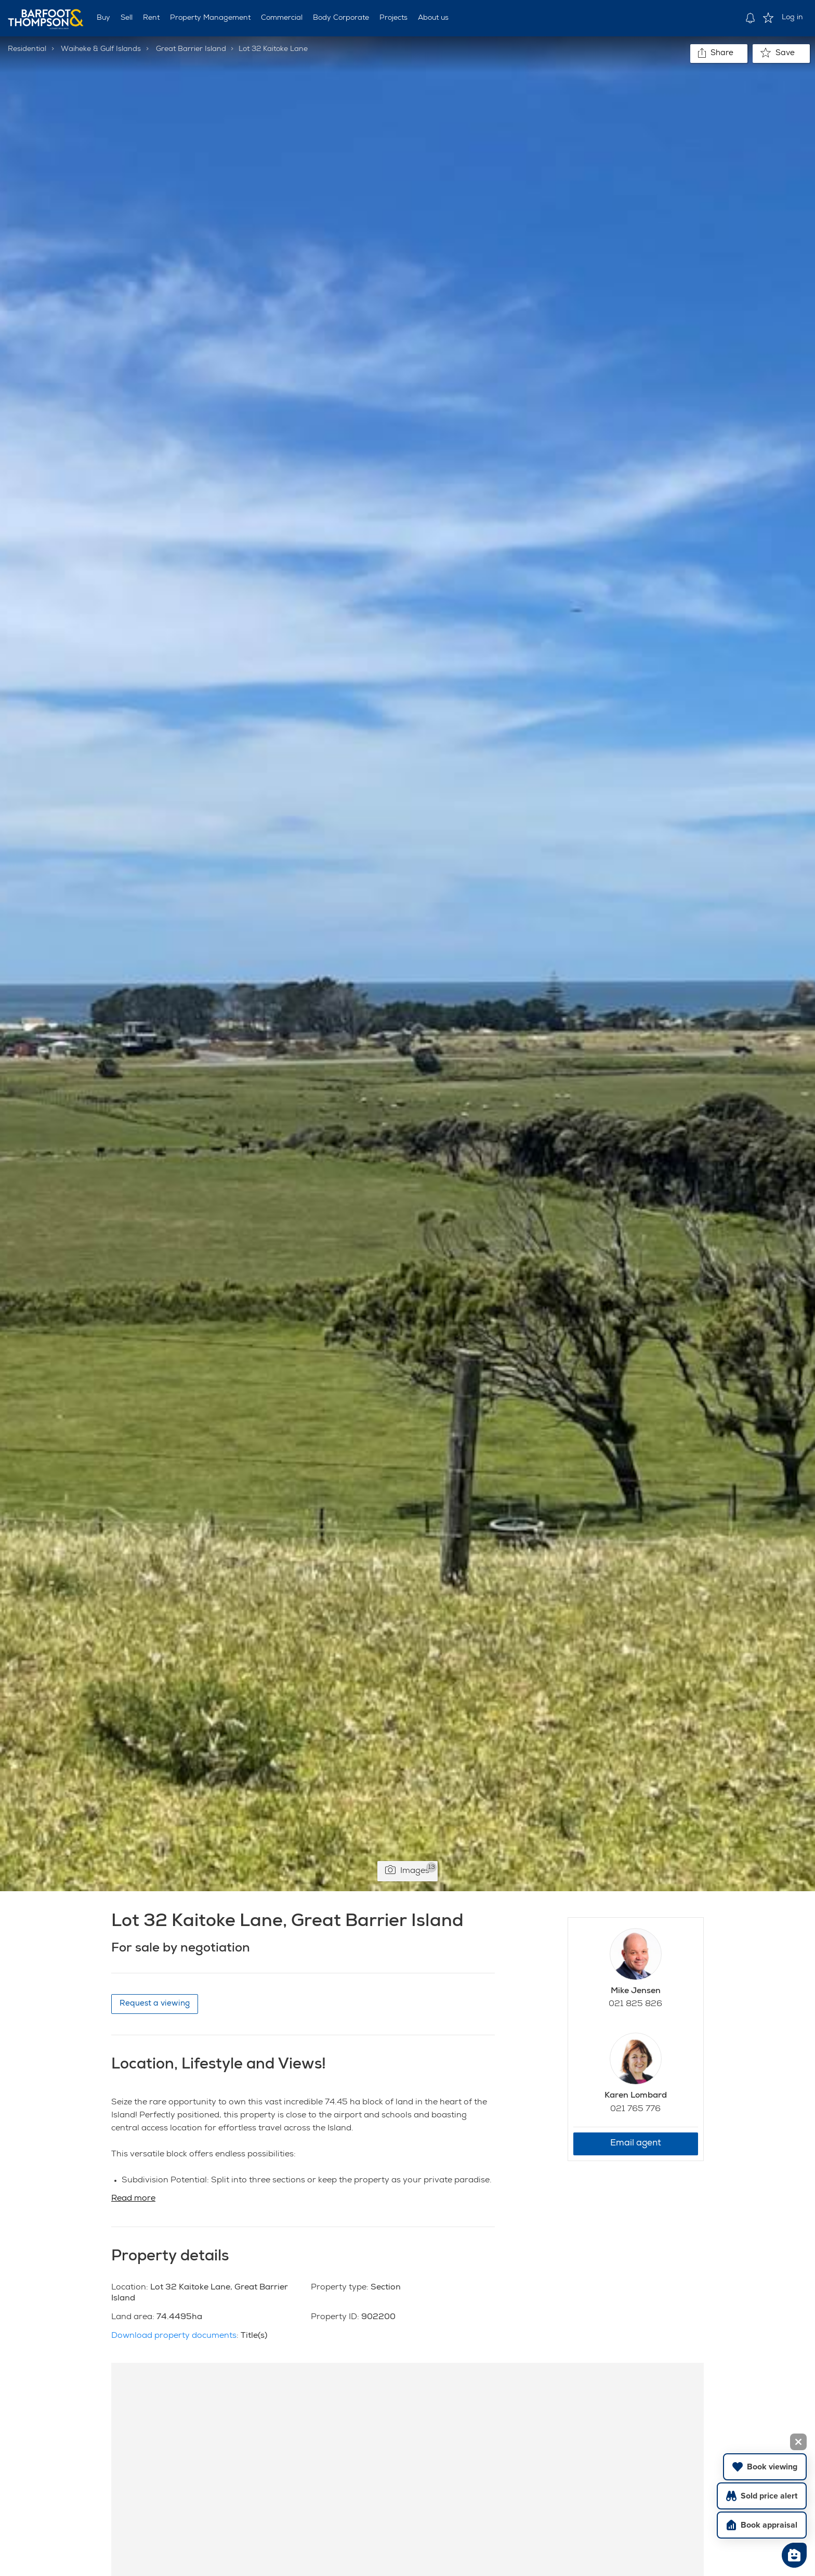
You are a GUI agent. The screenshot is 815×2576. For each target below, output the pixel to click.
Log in (792, 17)
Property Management (210, 18)
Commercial (282, 18)
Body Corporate (341, 18)
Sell (127, 18)
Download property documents (173, 2336)
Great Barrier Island (191, 49)
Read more (133, 2199)
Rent (151, 18)
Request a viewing (155, 2004)
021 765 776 (635, 2109)
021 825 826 (635, 2004)
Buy (103, 18)
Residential (27, 49)
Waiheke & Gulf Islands (101, 49)
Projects (393, 18)
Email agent (635, 2143)
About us (433, 18)
